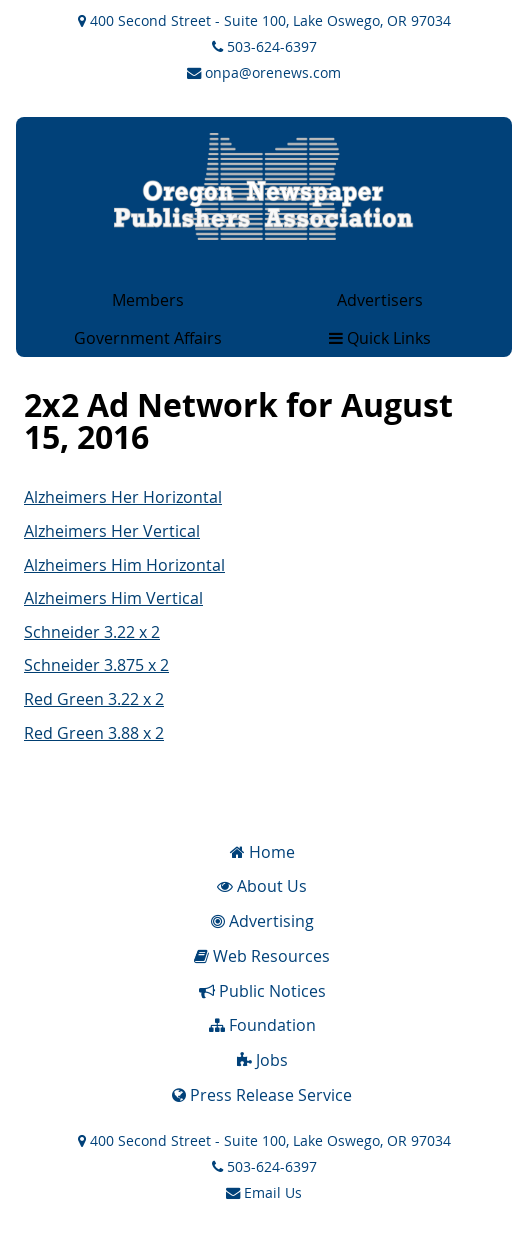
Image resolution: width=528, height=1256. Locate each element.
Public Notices (262, 991)
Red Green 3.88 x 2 (94, 733)
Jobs (262, 1060)
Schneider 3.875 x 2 (96, 665)
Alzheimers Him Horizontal (124, 565)
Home (262, 852)
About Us (262, 886)
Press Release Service (262, 1095)
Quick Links (380, 338)
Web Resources (262, 956)
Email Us (264, 1192)
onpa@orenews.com (264, 72)
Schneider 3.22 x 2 (92, 632)
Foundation (262, 1025)
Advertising (262, 921)
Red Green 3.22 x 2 (94, 699)
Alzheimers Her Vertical (112, 531)
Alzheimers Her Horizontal (123, 497)
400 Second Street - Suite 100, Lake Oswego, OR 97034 (264, 20)
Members (148, 300)
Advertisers (380, 300)
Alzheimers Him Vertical (113, 598)
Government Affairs (148, 338)
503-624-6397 (264, 46)
